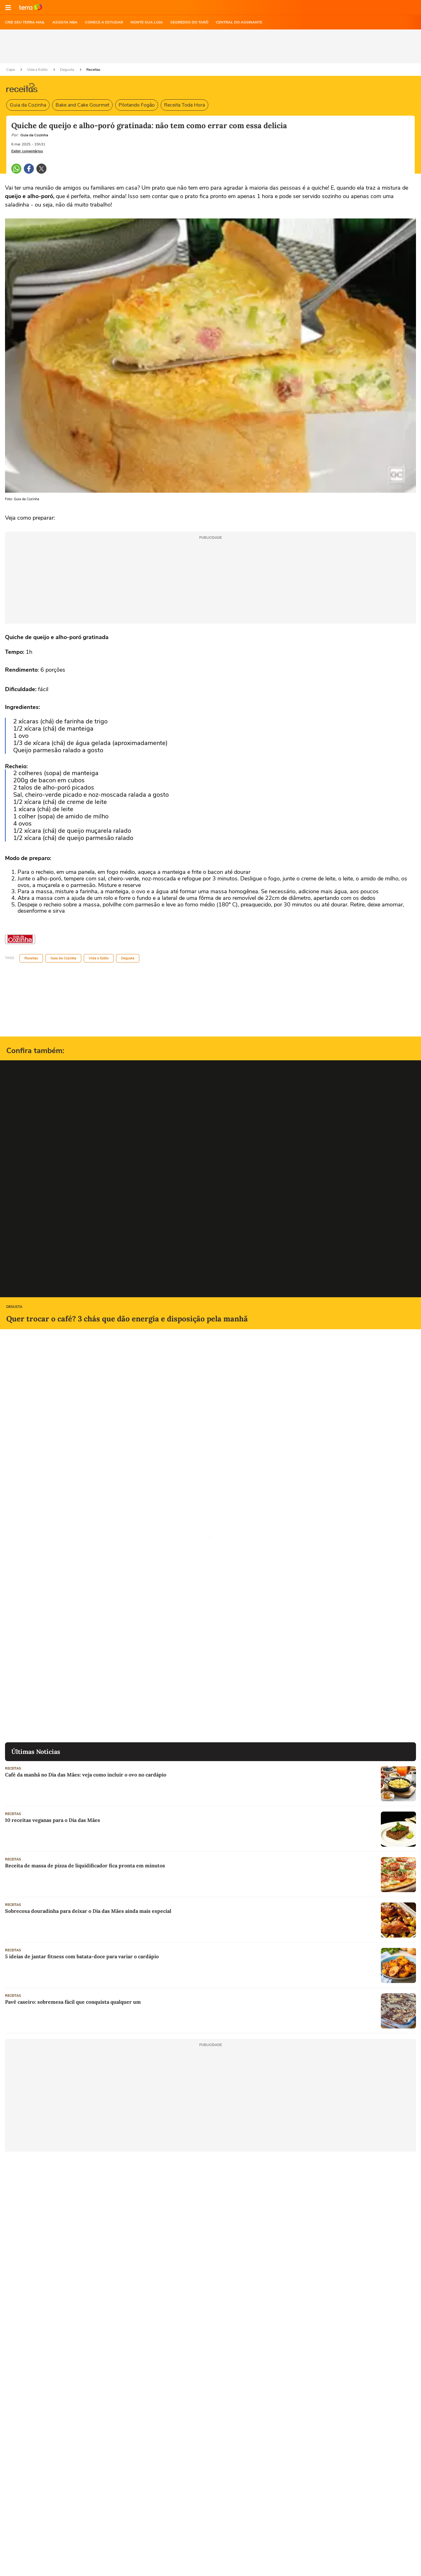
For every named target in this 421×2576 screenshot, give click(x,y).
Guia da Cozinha (28, 105)
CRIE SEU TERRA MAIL (25, 22)
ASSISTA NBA (64, 22)
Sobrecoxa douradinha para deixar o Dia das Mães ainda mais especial (88, 1911)
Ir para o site (30, 7)
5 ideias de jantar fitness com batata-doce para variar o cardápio (82, 1956)
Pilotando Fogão (137, 105)
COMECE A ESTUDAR (104, 22)
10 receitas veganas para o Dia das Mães (52, 1820)
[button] (8, 7)
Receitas (93, 69)
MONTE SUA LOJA (147, 22)
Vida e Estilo (38, 69)
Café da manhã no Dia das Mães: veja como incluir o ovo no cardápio (85, 1774)
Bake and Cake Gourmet (82, 105)
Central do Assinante (239, 22)
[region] (210, 46)
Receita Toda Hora (184, 105)
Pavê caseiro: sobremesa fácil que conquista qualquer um (73, 2002)
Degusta (67, 69)
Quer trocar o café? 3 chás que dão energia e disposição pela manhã (127, 1318)
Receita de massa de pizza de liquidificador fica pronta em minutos (85, 1865)
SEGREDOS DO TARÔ (189, 22)
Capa (11, 69)
